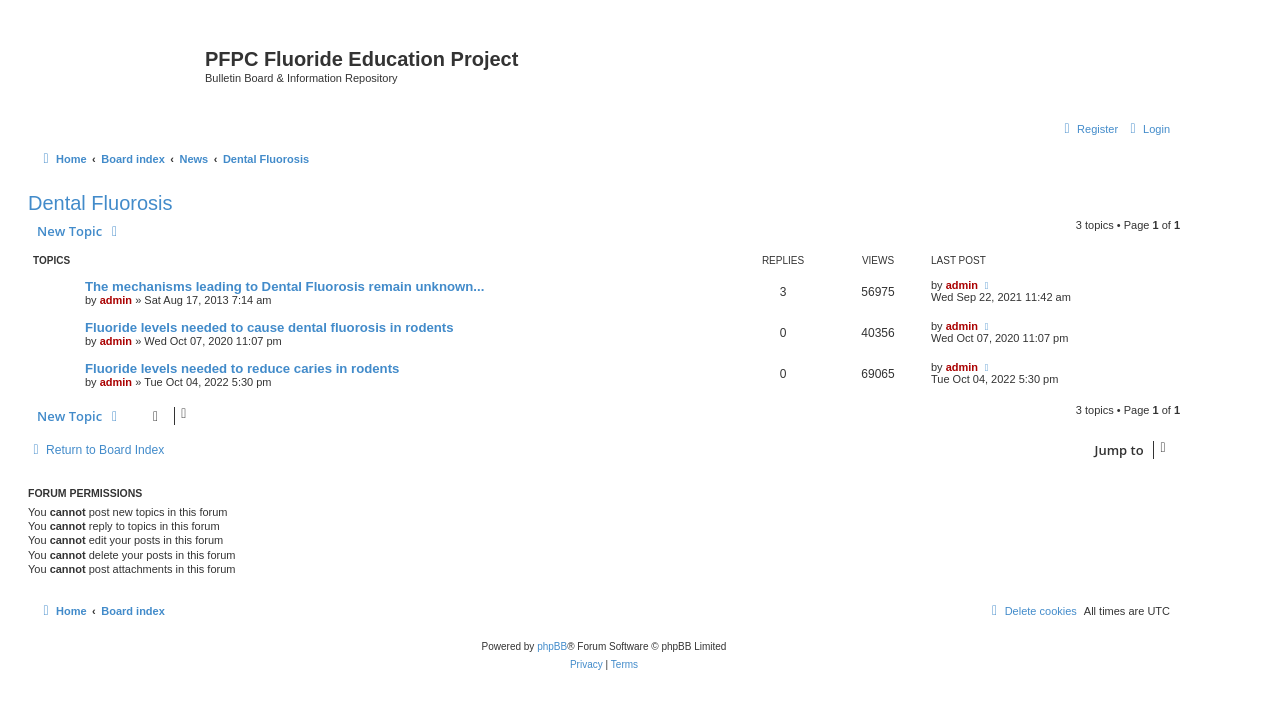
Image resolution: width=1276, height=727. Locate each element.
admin (116, 300)
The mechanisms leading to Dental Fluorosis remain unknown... (284, 286)
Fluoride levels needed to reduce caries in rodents (242, 368)
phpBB (552, 646)
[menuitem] (1147, 129)
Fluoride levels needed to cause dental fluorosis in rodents (269, 327)
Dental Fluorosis (100, 203)
